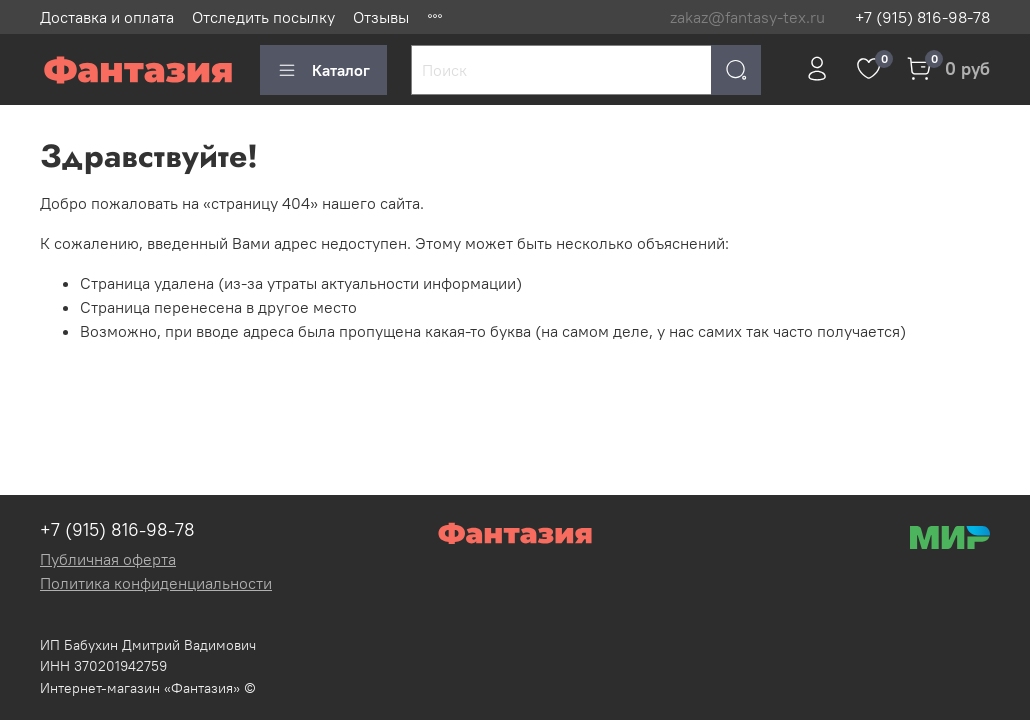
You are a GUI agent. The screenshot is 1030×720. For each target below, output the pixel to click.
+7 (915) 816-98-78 (922, 17)
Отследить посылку (263, 17)
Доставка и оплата (107, 17)
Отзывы (381, 17)
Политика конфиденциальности (156, 583)
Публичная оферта (108, 559)
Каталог (323, 70)
